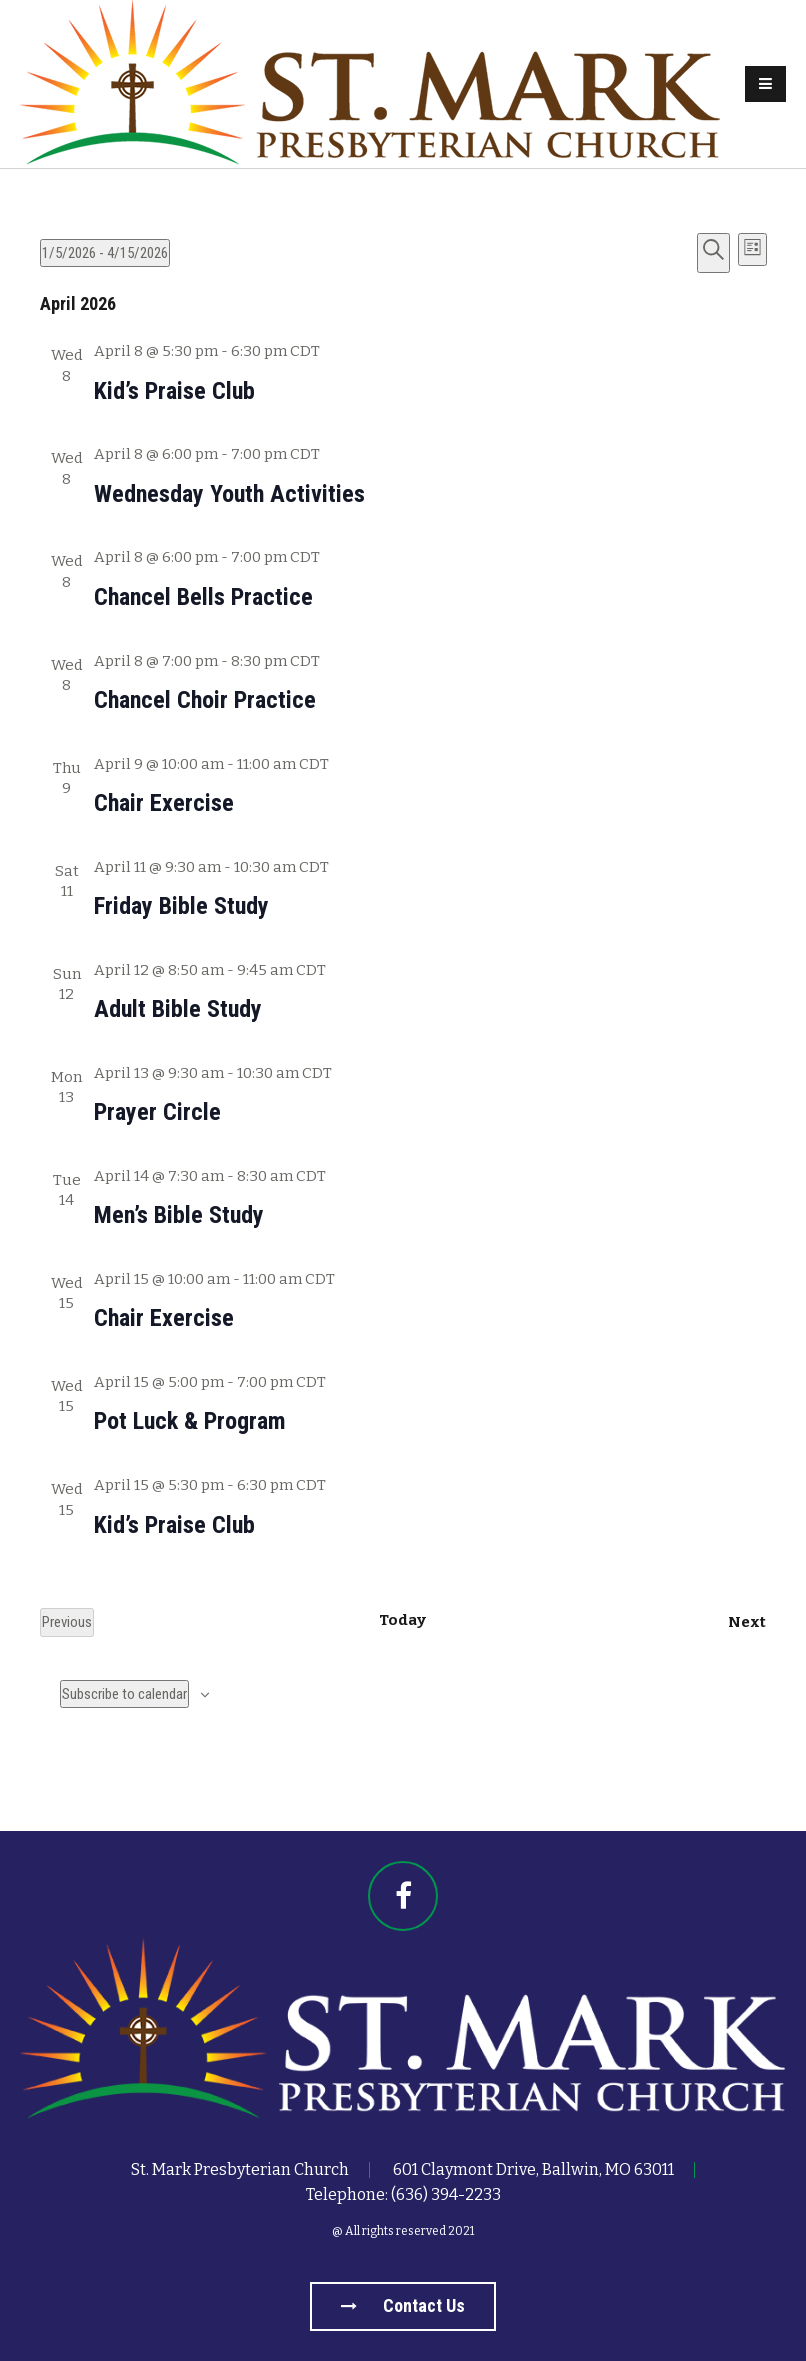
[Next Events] (747, 1622)
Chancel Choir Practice (205, 700)
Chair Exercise (164, 803)
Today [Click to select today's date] (402, 1620)
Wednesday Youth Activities (229, 494)
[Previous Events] (67, 1622)
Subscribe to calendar (124, 1694)
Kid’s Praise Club (174, 391)
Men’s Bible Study (179, 1215)
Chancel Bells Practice (203, 597)
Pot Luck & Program (190, 1421)
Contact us (403, 2305)
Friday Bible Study (181, 906)
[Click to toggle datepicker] (105, 253)
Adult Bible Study (178, 1009)
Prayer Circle (157, 1112)
